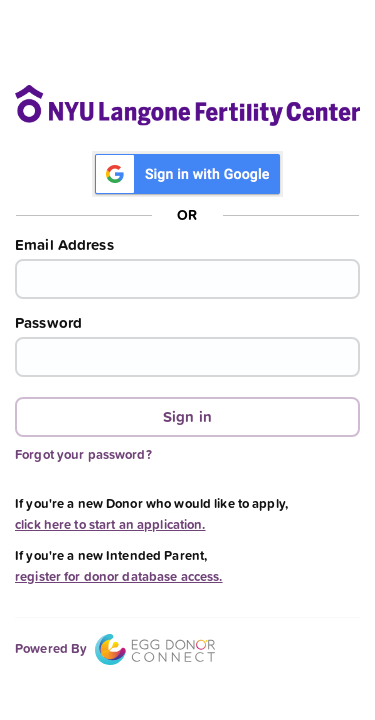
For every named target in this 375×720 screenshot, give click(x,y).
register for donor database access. (119, 576)
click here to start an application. (110, 524)
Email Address (64, 245)
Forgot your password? (83, 454)
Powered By (115, 648)
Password (48, 323)
